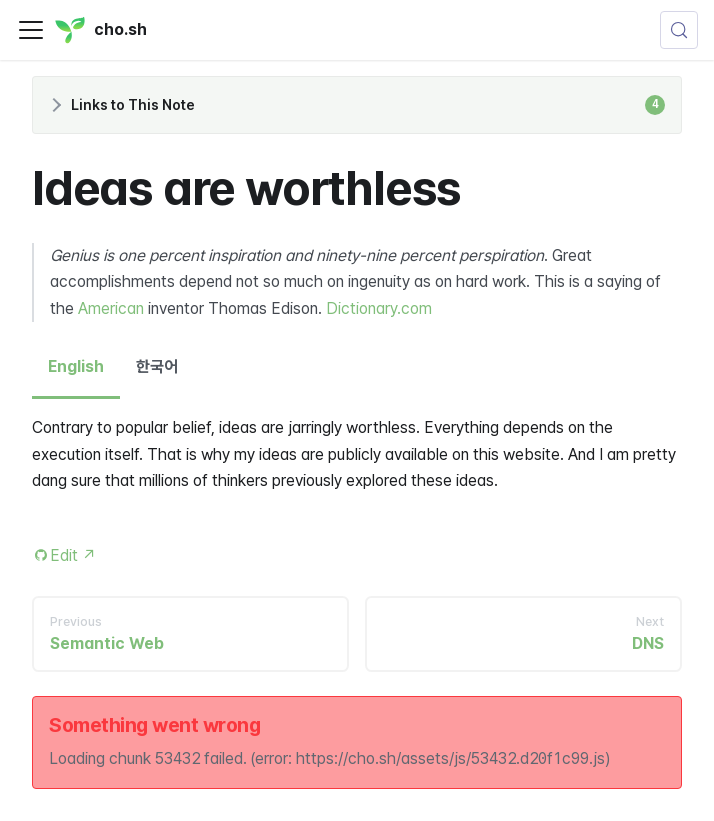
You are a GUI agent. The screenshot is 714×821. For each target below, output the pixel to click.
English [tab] (76, 366)
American (111, 308)
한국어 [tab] (157, 366)
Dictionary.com (379, 308)
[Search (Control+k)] (679, 30)
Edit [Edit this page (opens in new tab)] (73, 555)
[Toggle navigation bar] (31, 30)
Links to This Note (368, 105)
